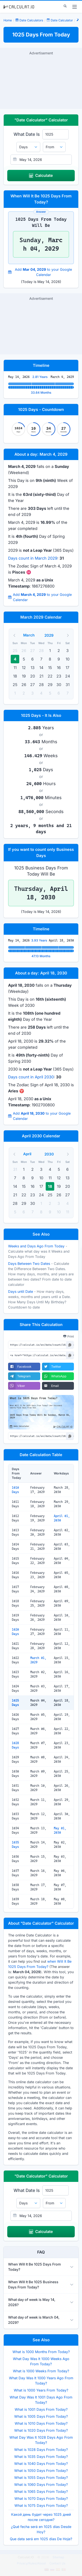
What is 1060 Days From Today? (41, 2484)
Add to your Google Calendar (43, 272)
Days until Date (20, 1291)
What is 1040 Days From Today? (41, 2463)
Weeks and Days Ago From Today (36, 1246)
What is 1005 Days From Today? (41, 2416)
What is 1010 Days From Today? (41, 2423)
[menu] (75, 6)
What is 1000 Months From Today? (41, 2352)
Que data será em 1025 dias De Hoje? (41, 2539)
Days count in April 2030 (31, 1077)
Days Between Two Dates (29, 1263)
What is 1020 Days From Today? (41, 2430)
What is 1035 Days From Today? (41, 2456)
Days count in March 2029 (32, 558)
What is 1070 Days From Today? (41, 2498)
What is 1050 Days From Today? (41, 2470)
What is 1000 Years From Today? (41, 2390)
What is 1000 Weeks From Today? (41, 2371)
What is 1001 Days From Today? (41, 2409)
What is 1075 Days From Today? (41, 2505)
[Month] (33, 635)
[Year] (51, 635)
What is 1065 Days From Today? (41, 2491)
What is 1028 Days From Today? (41, 2449)
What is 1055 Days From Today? (41, 2477)
